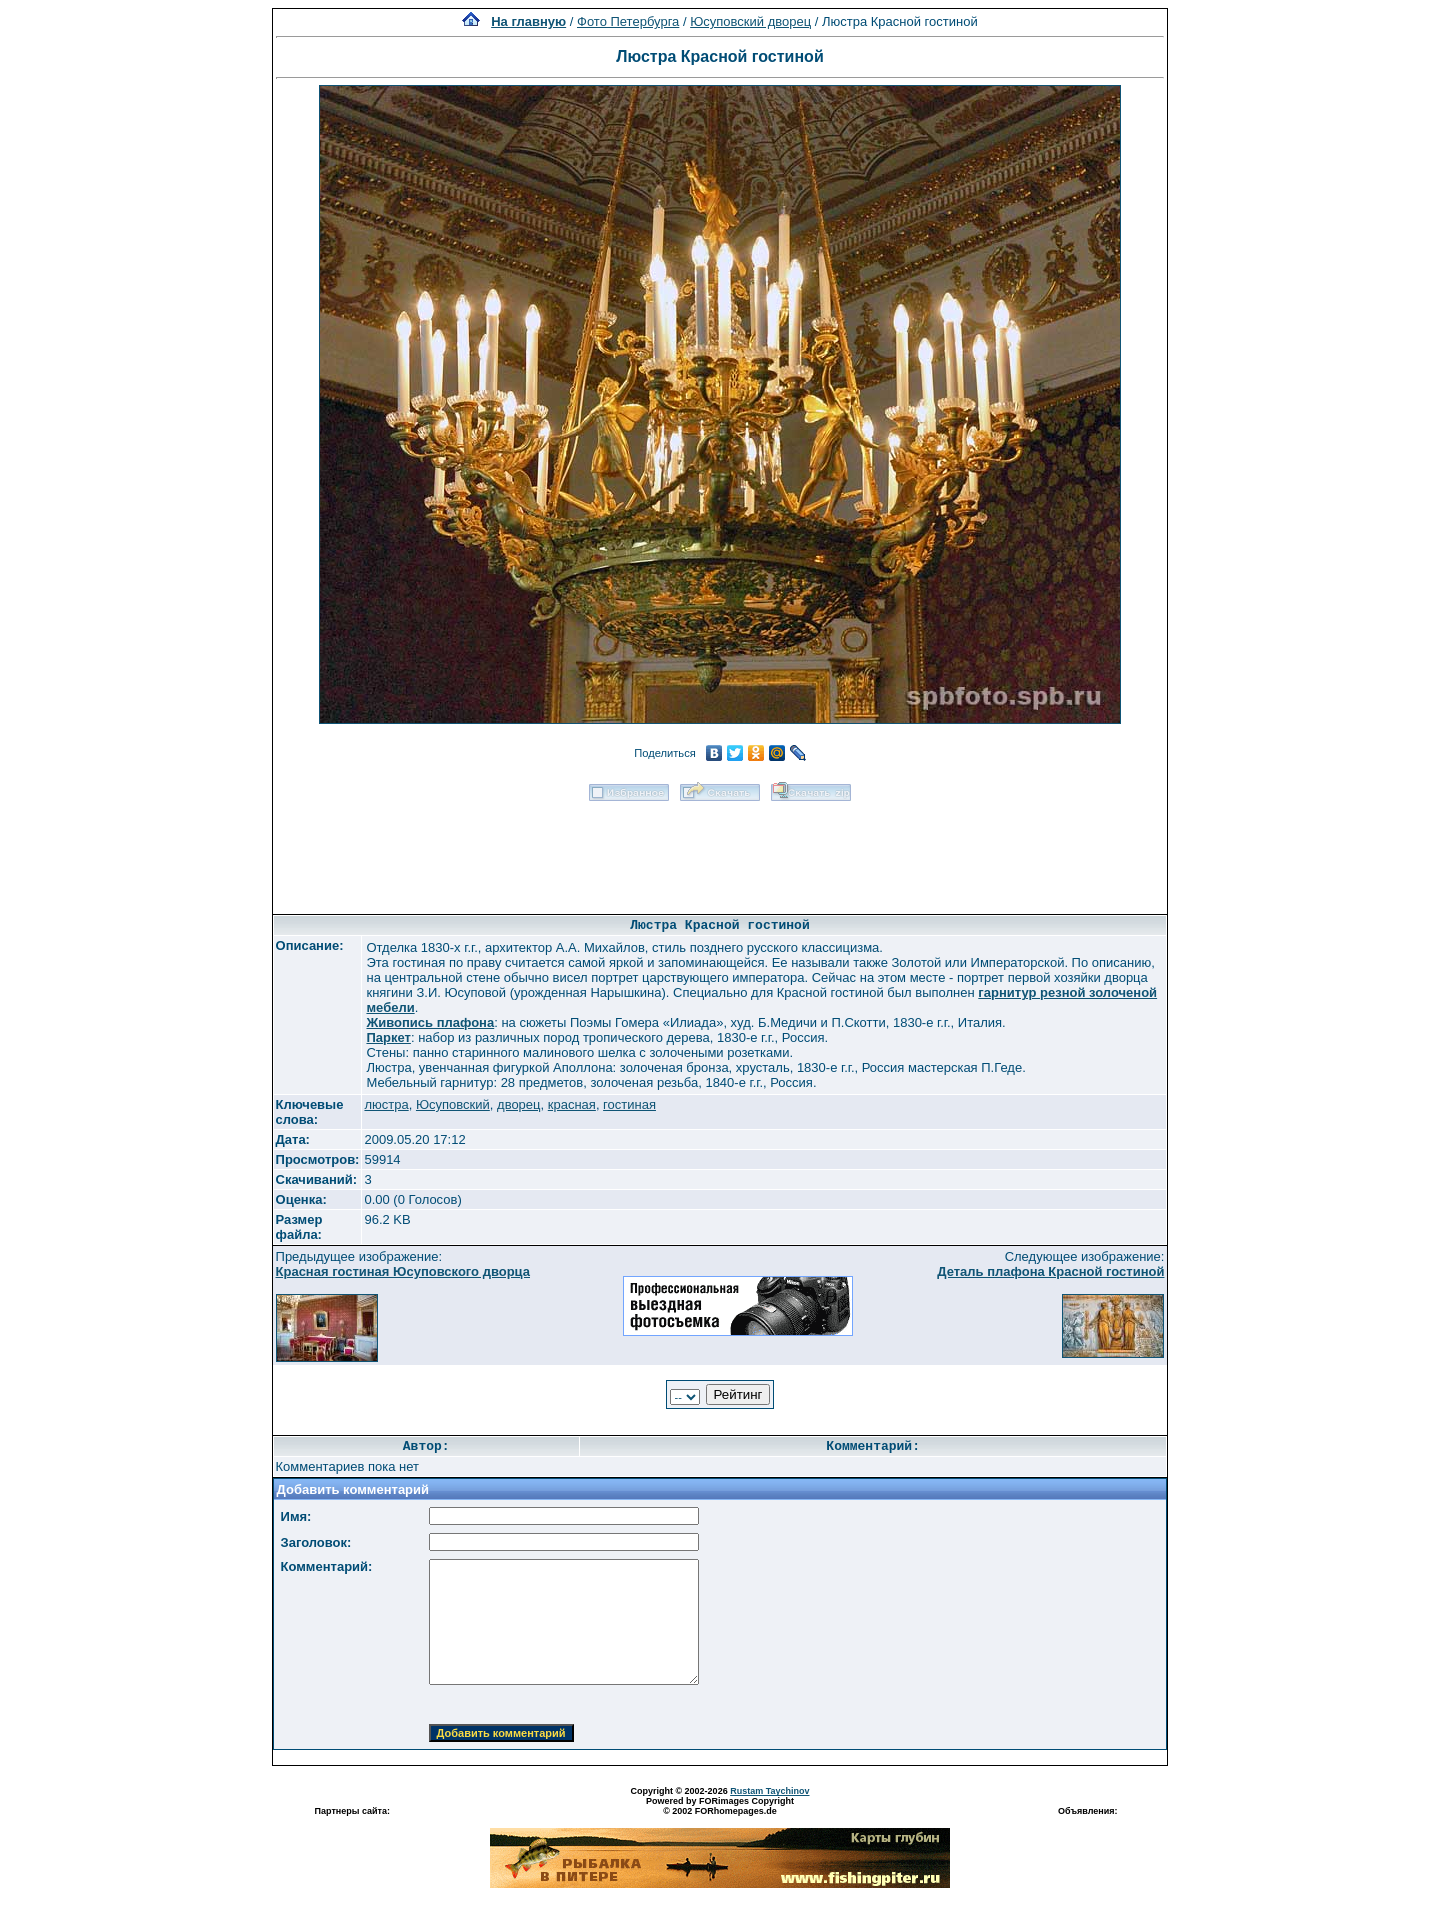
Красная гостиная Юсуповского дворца (403, 1271)
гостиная (629, 1104)
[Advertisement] (720, 851)
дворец (518, 1104)
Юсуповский (453, 1104)
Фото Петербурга (628, 21)
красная (572, 1104)
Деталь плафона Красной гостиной (1050, 1271)
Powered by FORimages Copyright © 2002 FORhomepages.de (720, 1806)
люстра (386, 1104)
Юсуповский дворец (750, 21)
